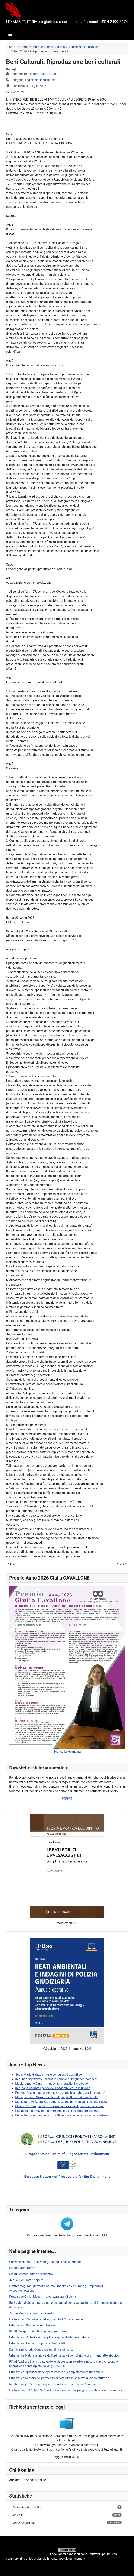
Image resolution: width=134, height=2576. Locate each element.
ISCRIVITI (67, 1798)
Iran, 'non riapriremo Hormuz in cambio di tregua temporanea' (56, 2079)
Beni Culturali (47, 74)
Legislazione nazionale (40, 80)
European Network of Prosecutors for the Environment (67, 2177)
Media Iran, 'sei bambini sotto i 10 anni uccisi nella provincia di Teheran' (62, 2115)
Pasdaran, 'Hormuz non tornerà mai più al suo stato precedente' (57, 2111)
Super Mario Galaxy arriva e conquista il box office (48, 2074)
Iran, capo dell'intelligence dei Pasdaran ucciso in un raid (52, 2088)
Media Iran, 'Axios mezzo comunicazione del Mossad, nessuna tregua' (61, 2102)
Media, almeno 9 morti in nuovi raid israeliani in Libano (51, 2083)
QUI (104, 2235)
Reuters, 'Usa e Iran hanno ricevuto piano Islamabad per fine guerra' (60, 2092)
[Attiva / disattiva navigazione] (10, 34)
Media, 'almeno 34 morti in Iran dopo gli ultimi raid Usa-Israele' (56, 2097)
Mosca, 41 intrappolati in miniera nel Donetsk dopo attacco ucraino (59, 2106)
